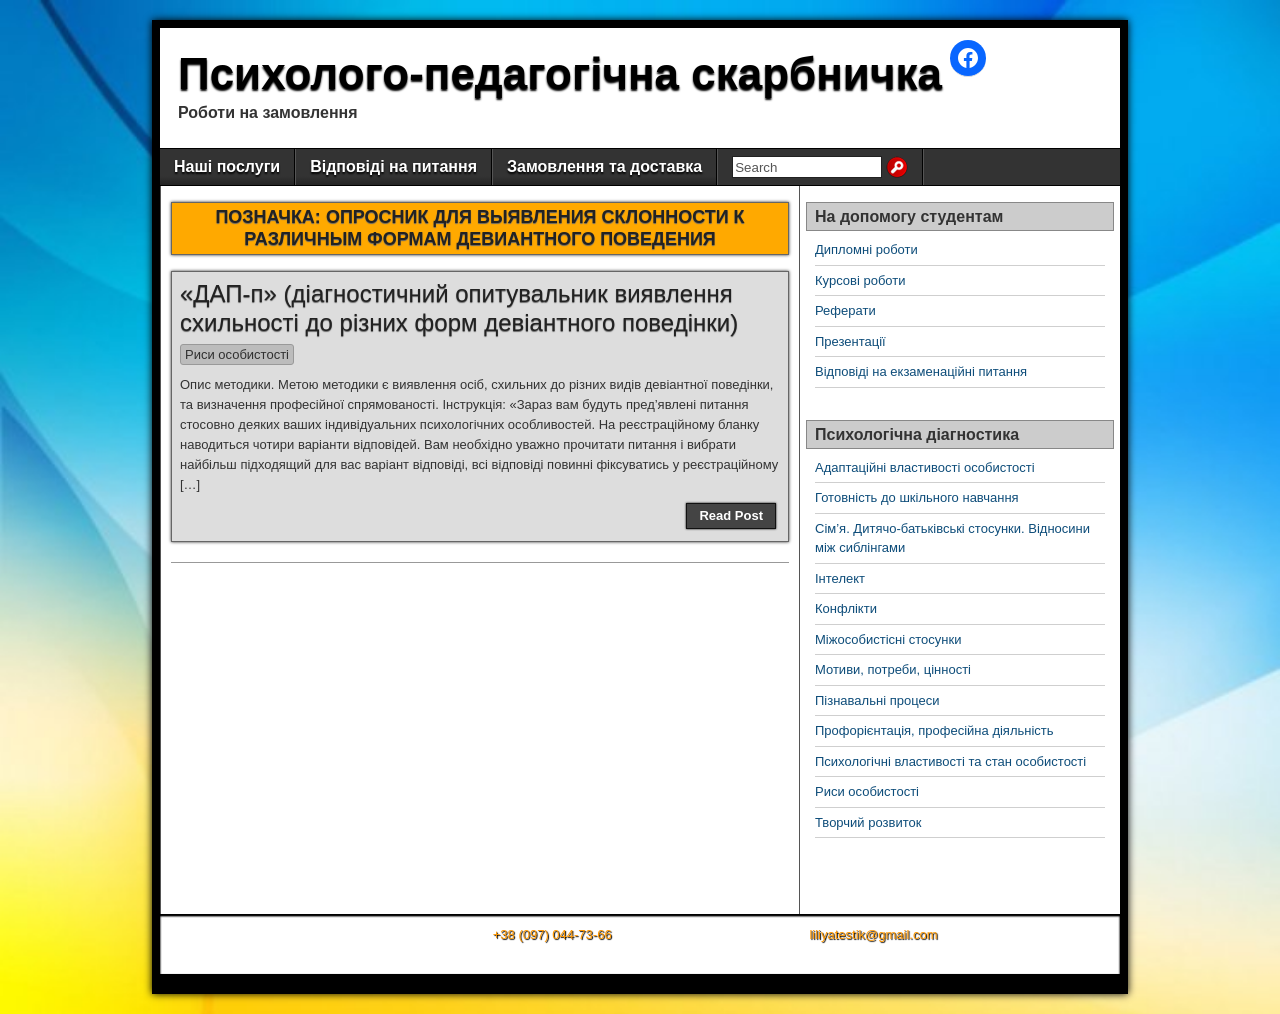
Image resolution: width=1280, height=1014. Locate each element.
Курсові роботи (860, 280)
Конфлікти (846, 608)
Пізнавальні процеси (877, 700)
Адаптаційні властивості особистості (925, 467)
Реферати (845, 310)
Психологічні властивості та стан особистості (950, 761)
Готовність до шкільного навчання (917, 497)
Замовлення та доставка (604, 166)
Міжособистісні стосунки (888, 639)
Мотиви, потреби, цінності (893, 669)
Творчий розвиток (868, 822)
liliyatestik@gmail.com (873, 934)
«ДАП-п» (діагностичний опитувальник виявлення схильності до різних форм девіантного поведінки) (459, 308)
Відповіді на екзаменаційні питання (921, 371)
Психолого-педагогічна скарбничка (560, 73)
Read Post (731, 515)
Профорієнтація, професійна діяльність (934, 730)
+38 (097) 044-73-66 (552, 934)
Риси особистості (237, 354)
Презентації (850, 341)
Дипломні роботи (866, 249)
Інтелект (840, 578)
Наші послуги (227, 166)
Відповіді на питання (393, 166)
